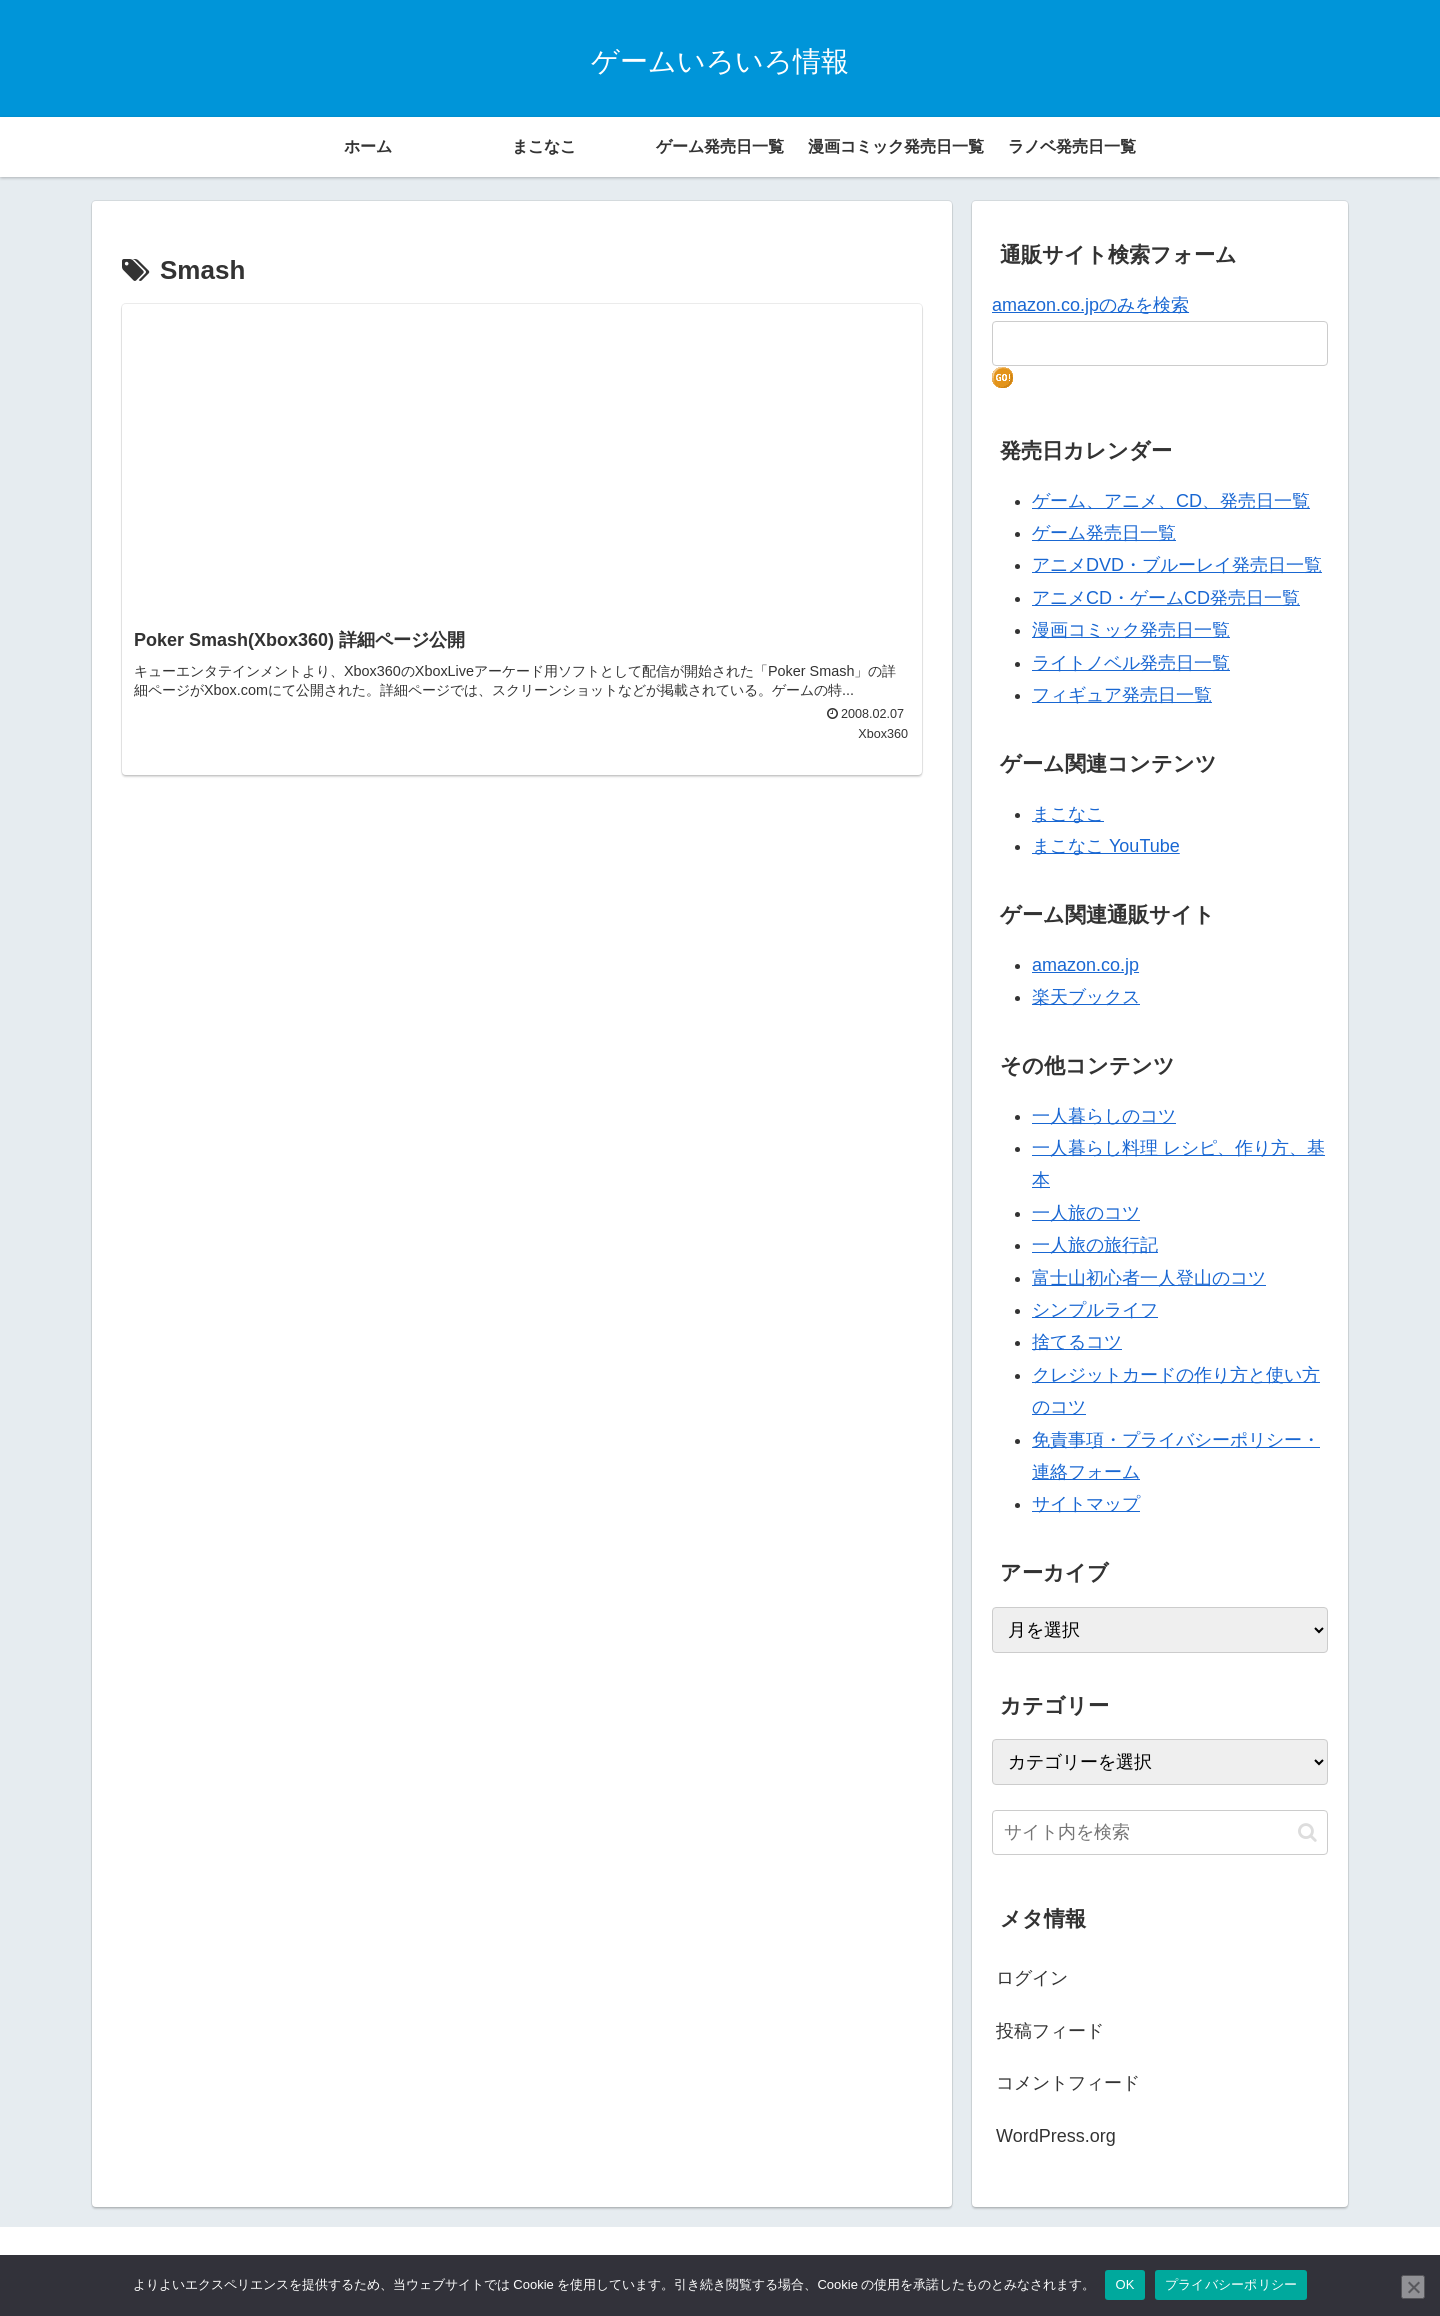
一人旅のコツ (1086, 1213)
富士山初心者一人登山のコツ (1149, 1278)
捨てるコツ (1077, 1342)
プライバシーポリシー (1231, 2284)
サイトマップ (1086, 1504)
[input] (1160, 1832)
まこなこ (1068, 814)
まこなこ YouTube (1106, 846)
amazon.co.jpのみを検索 (1090, 305)
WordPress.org (1056, 2136)
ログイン (1032, 1978)
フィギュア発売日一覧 (1122, 695)
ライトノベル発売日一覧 (1131, 663)
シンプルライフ (1095, 1310)
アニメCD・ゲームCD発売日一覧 (1166, 598)
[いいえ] (1413, 2287)
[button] (1307, 1832)
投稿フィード (1050, 2031)
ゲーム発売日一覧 (1104, 533)
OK (1124, 2284)
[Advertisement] (522, 476)
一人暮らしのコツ (1104, 1116)
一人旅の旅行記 (1095, 1245)
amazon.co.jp (1085, 965)
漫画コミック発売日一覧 (1131, 630)
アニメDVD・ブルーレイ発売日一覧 (1177, 565)
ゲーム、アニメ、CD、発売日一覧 (1171, 501)
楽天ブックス (1086, 997)
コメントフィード (1068, 2083)
